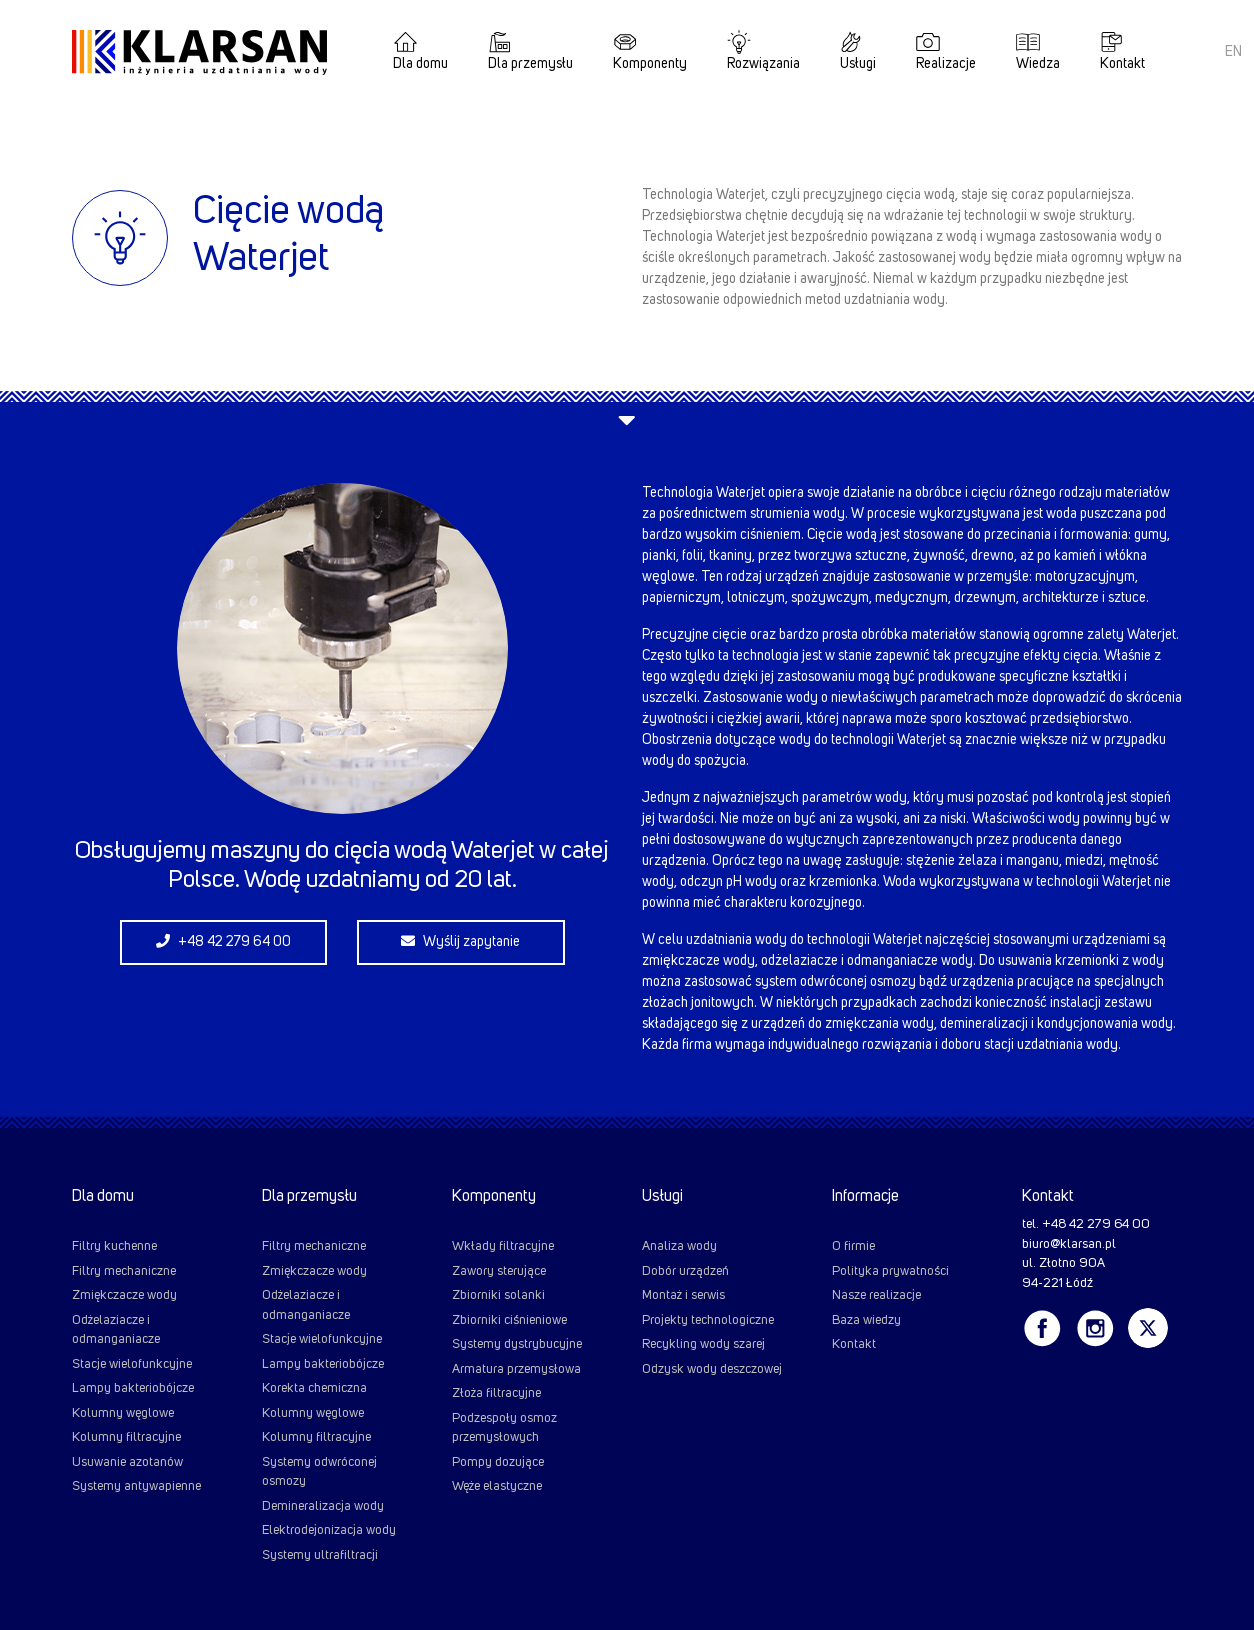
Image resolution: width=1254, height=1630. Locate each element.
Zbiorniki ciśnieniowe (509, 1320)
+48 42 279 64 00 (223, 941)
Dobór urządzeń (685, 1271)
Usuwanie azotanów (127, 1462)
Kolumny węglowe (123, 1413)
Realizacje (946, 64)
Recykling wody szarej (703, 1344)
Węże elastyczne (497, 1486)
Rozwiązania (763, 64)
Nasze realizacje (876, 1295)
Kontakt (1122, 64)
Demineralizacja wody (323, 1506)
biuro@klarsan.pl (1069, 1244)
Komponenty (650, 64)
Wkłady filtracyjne (503, 1246)
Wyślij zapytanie (460, 941)
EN (1233, 52)
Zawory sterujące (499, 1271)
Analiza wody (679, 1246)
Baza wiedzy (866, 1320)
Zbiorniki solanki (498, 1295)
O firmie (853, 1246)
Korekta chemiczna (314, 1388)
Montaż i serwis (683, 1295)
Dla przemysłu (530, 64)
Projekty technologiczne (708, 1320)
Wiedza (1038, 64)
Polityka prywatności (890, 1271)
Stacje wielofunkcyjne (132, 1364)
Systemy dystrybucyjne (517, 1344)
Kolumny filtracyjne (126, 1437)
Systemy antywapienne (136, 1486)
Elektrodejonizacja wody (329, 1530)
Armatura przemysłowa (516, 1369)
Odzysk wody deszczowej (712, 1369)
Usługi (858, 64)
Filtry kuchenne (114, 1246)
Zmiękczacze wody (124, 1295)
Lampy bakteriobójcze (133, 1388)
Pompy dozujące (498, 1462)
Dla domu (420, 64)
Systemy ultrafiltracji (320, 1555)
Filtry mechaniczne (124, 1271)
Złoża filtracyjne (496, 1393)
